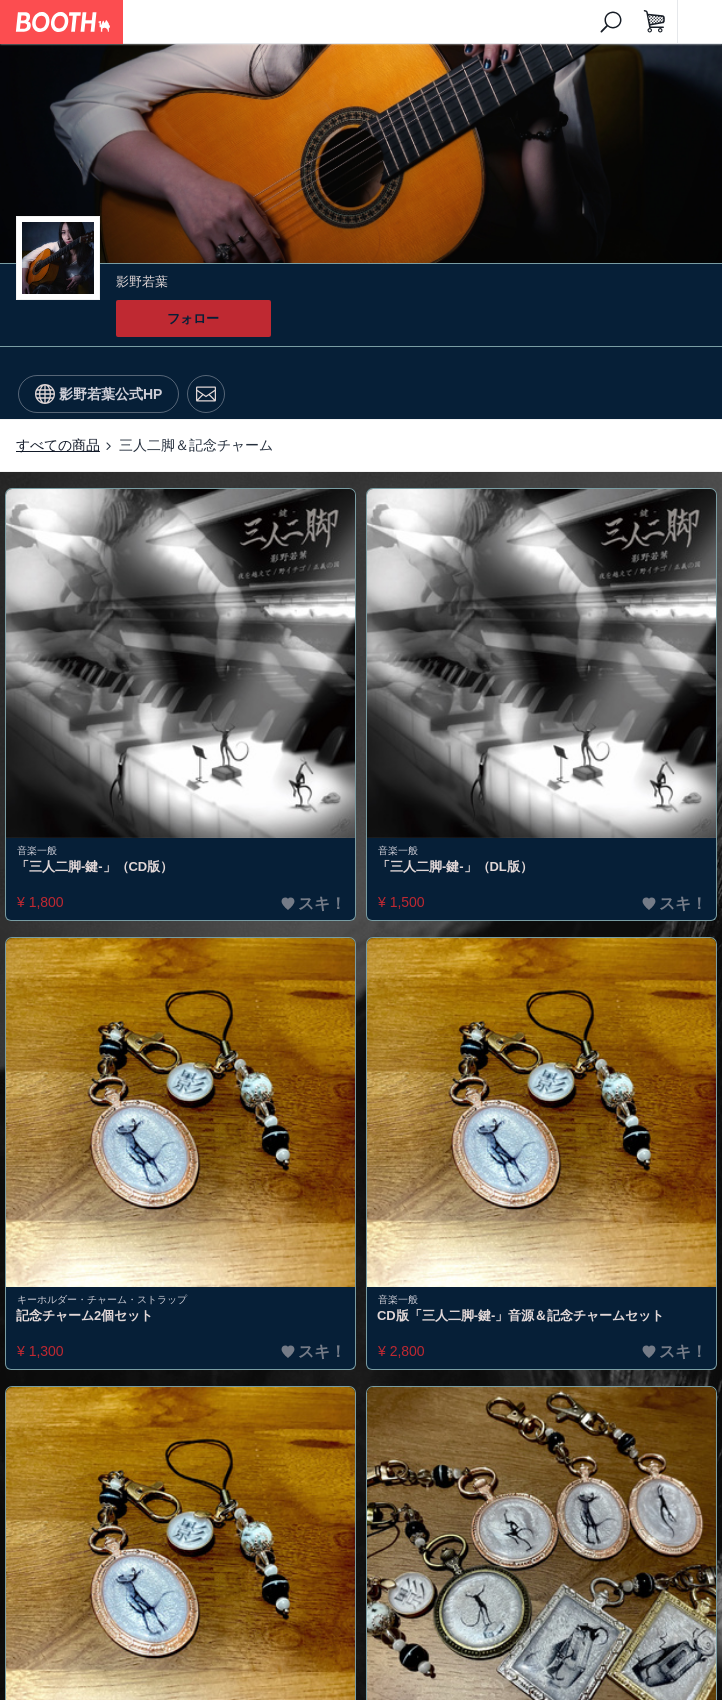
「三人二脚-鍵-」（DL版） (455, 866)
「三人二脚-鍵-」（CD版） (94, 866)
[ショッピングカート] (655, 22)
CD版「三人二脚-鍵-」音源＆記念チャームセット (520, 1315)
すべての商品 (58, 445)
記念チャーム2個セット (84, 1315)
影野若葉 (142, 281)
